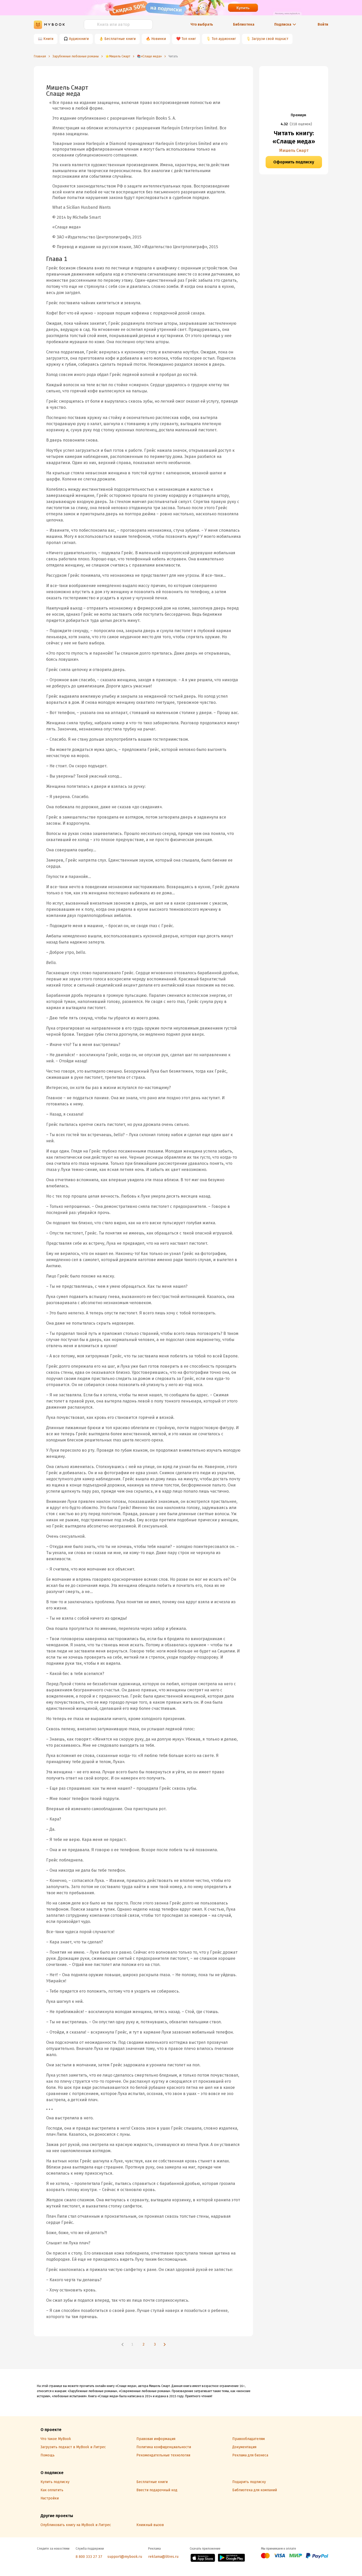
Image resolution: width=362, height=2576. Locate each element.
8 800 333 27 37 (89, 2556)
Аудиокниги (79, 39)
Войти (323, 24)
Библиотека (243, 24)
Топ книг (189, 39)
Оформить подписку (293, 162)
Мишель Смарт (293, 150)
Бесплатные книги (120, 39)
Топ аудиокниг (224, 39)
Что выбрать (201, 24)
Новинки (158, 39)
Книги (48, 39)
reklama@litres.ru (163, 2556)
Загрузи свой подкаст (270, 39)
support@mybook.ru (124, 2556)
